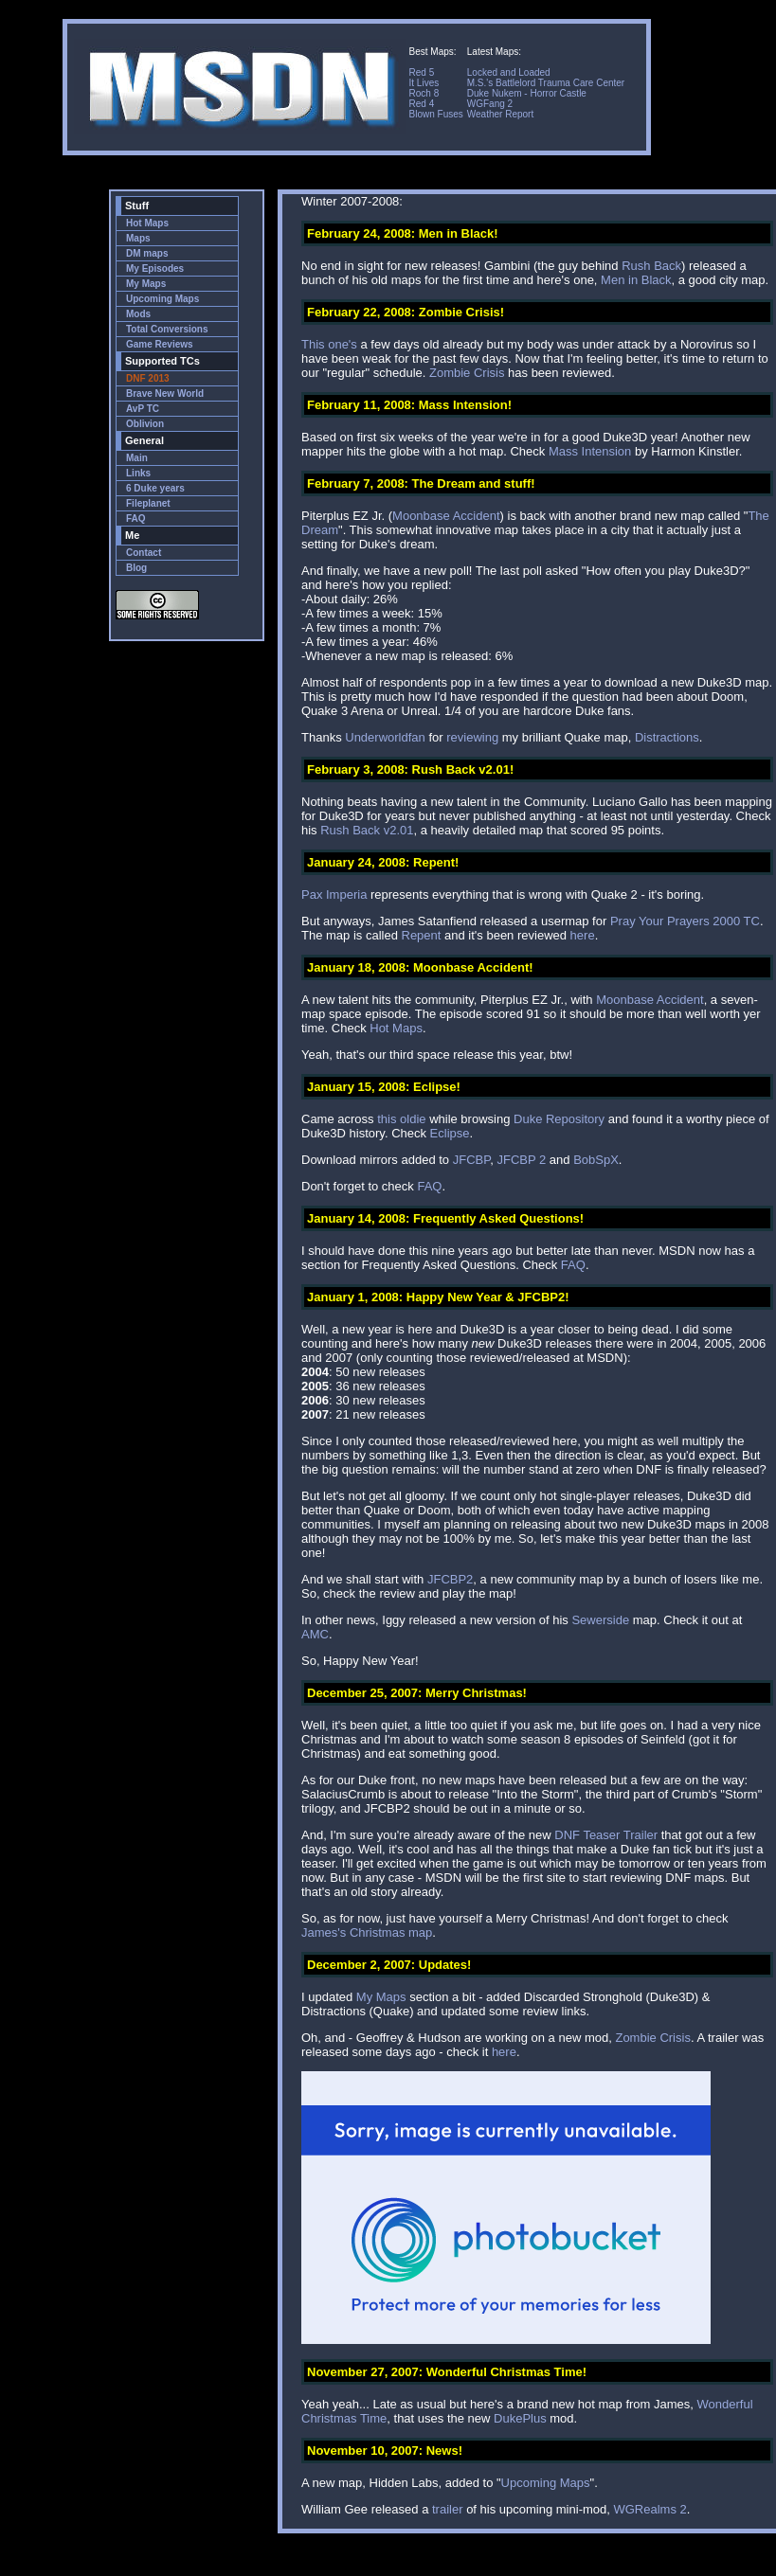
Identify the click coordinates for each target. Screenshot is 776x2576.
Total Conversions (167, 329)
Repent (422, 935)
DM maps (147, 253)
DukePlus (520, 2418)
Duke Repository (559, 1119)
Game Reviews (159, 344)
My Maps (146, 283)
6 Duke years (155, 488)
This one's (329, 344)
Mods (138, 314)
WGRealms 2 (649, 2509)
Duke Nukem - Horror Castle (527, 93)
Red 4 (422, 103)
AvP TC (142, 408)
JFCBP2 (450, 1579)
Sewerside (600, 1620)
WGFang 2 (490, 103)
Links (138, 473)
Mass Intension (590, 451)
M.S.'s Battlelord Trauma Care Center (545, 83)
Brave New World (165, 393)
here (582, 935)
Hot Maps (147, 223)
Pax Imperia (334, 894)
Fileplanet (148, 503)
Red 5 (422, 72)
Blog (136, 568)
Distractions (667, 737)
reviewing (472, 737)
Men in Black (636, 280)
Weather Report (500, 114)
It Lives (424, 83)
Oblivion (145, 424)
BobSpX (596, 1160)
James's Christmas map (366, 1932)
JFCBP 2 (521, 1160)
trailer (447, 2509)
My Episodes (155, 268)
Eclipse (450, 1133)
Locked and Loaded (508, 72)
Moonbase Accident (445, 516)
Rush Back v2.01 (366, 830)
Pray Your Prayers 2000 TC (685, 921)
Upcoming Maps (162, 299)
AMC (315, 1634)
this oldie (401, 1119)
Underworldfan (385, 737)
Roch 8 (424, 93)
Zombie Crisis (466, 373)
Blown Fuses (436, 114)
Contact (143, 552)
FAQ (136, 518)
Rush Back (651, 266)
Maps (138, 238)
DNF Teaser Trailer (606, 1835)
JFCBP (472, 1160)
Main (137, 458)
